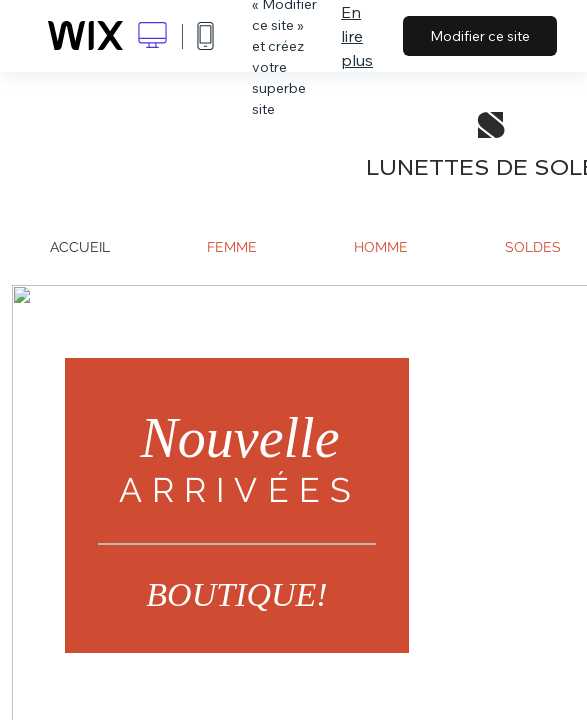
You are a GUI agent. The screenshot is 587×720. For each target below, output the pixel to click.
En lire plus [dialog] (357, 36)
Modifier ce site (480, 36)
